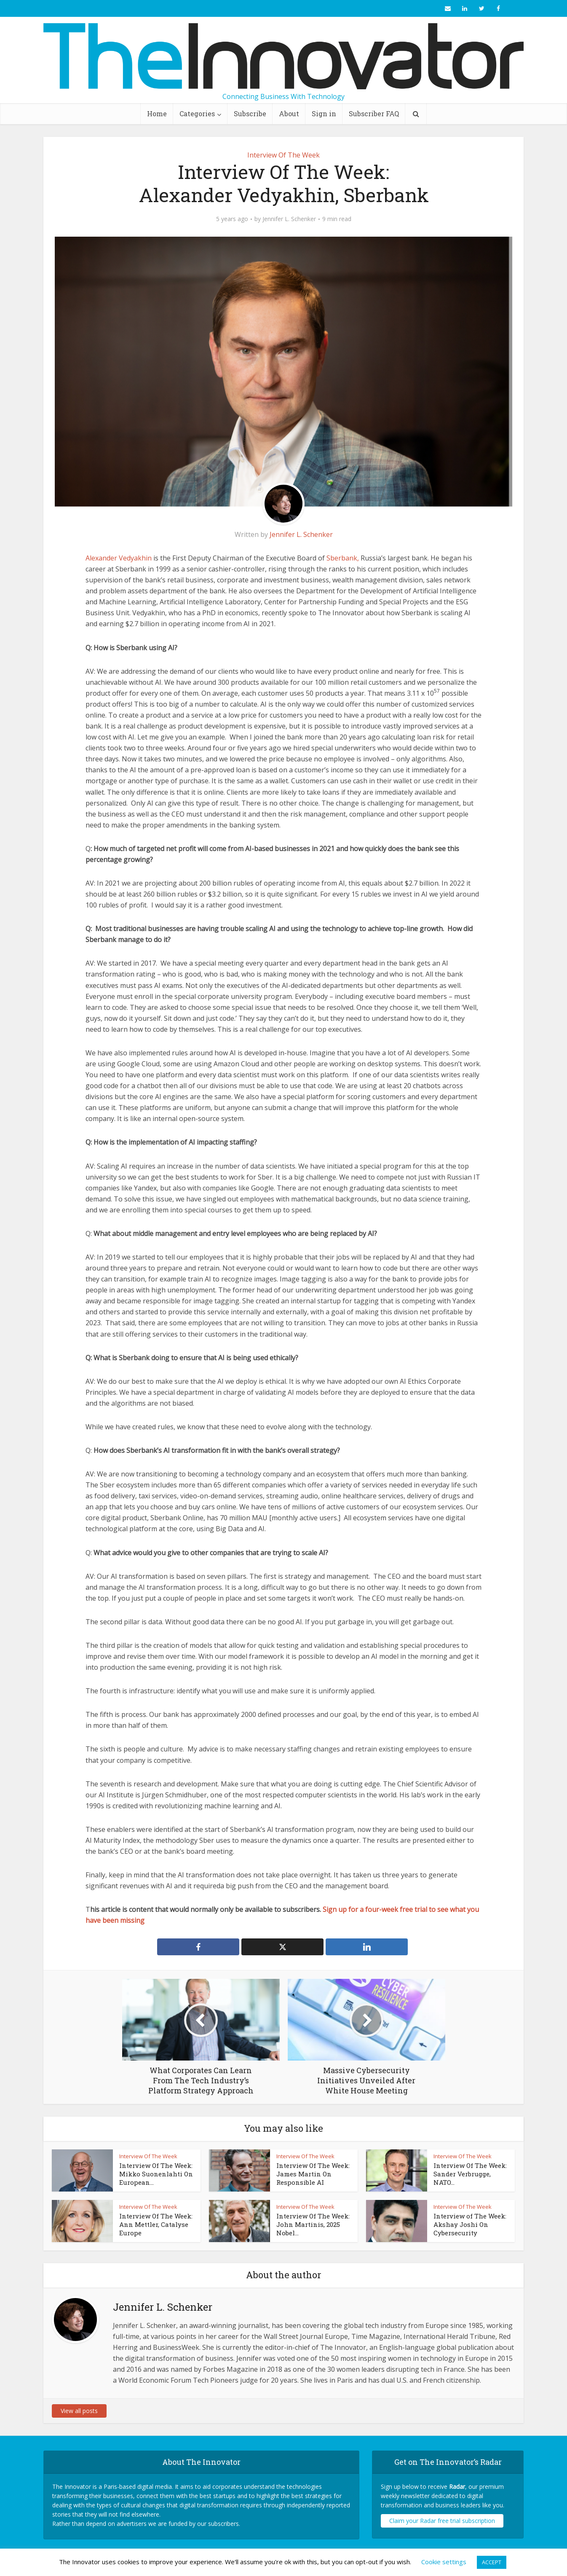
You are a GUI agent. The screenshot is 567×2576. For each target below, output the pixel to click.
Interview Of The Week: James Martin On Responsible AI (313, 2174)
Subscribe (250, 113)
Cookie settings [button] (443, 2561)
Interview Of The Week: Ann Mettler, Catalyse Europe (156, 2224)
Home (157, 113)
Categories (197, 113)
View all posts (79, 2411)
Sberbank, (343, 558)
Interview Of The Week (283, 155)
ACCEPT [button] (491, 2562)
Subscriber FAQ (374, 113)
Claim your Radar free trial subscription (442, 2521)
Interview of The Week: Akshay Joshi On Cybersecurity (469, 2224)
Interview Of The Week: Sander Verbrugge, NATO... (470, 2174)
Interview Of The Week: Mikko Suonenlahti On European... (156, 2174)
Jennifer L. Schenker (289, 219)
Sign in (324, 113)
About (289, 113)
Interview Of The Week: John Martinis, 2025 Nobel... (313, 2224)
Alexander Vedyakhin (119, 558)
